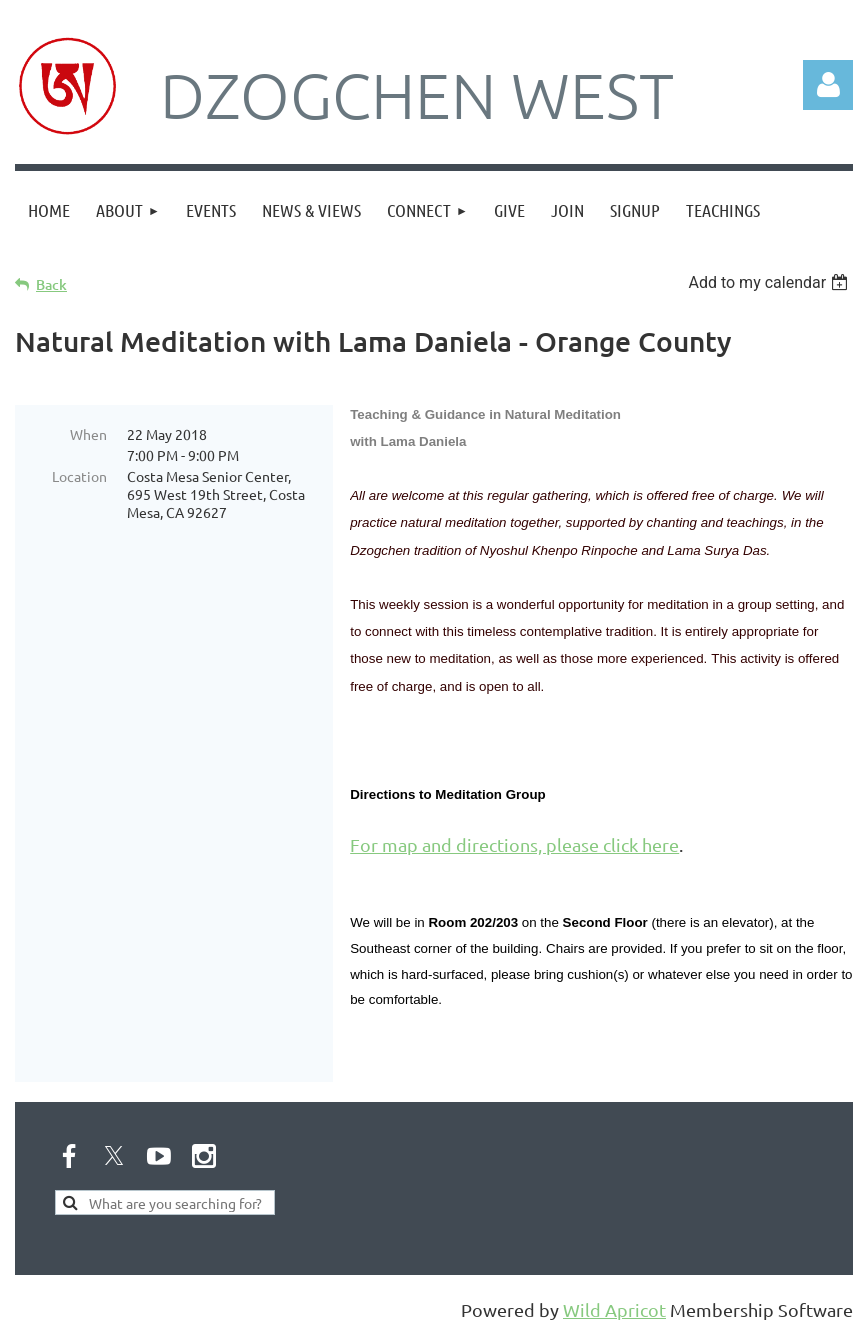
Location (79, 476)
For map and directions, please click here (514, 844)
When (88, 434)
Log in (828, 85)
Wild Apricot (614, 1309)
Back (51, 284)
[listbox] (770, 282)
